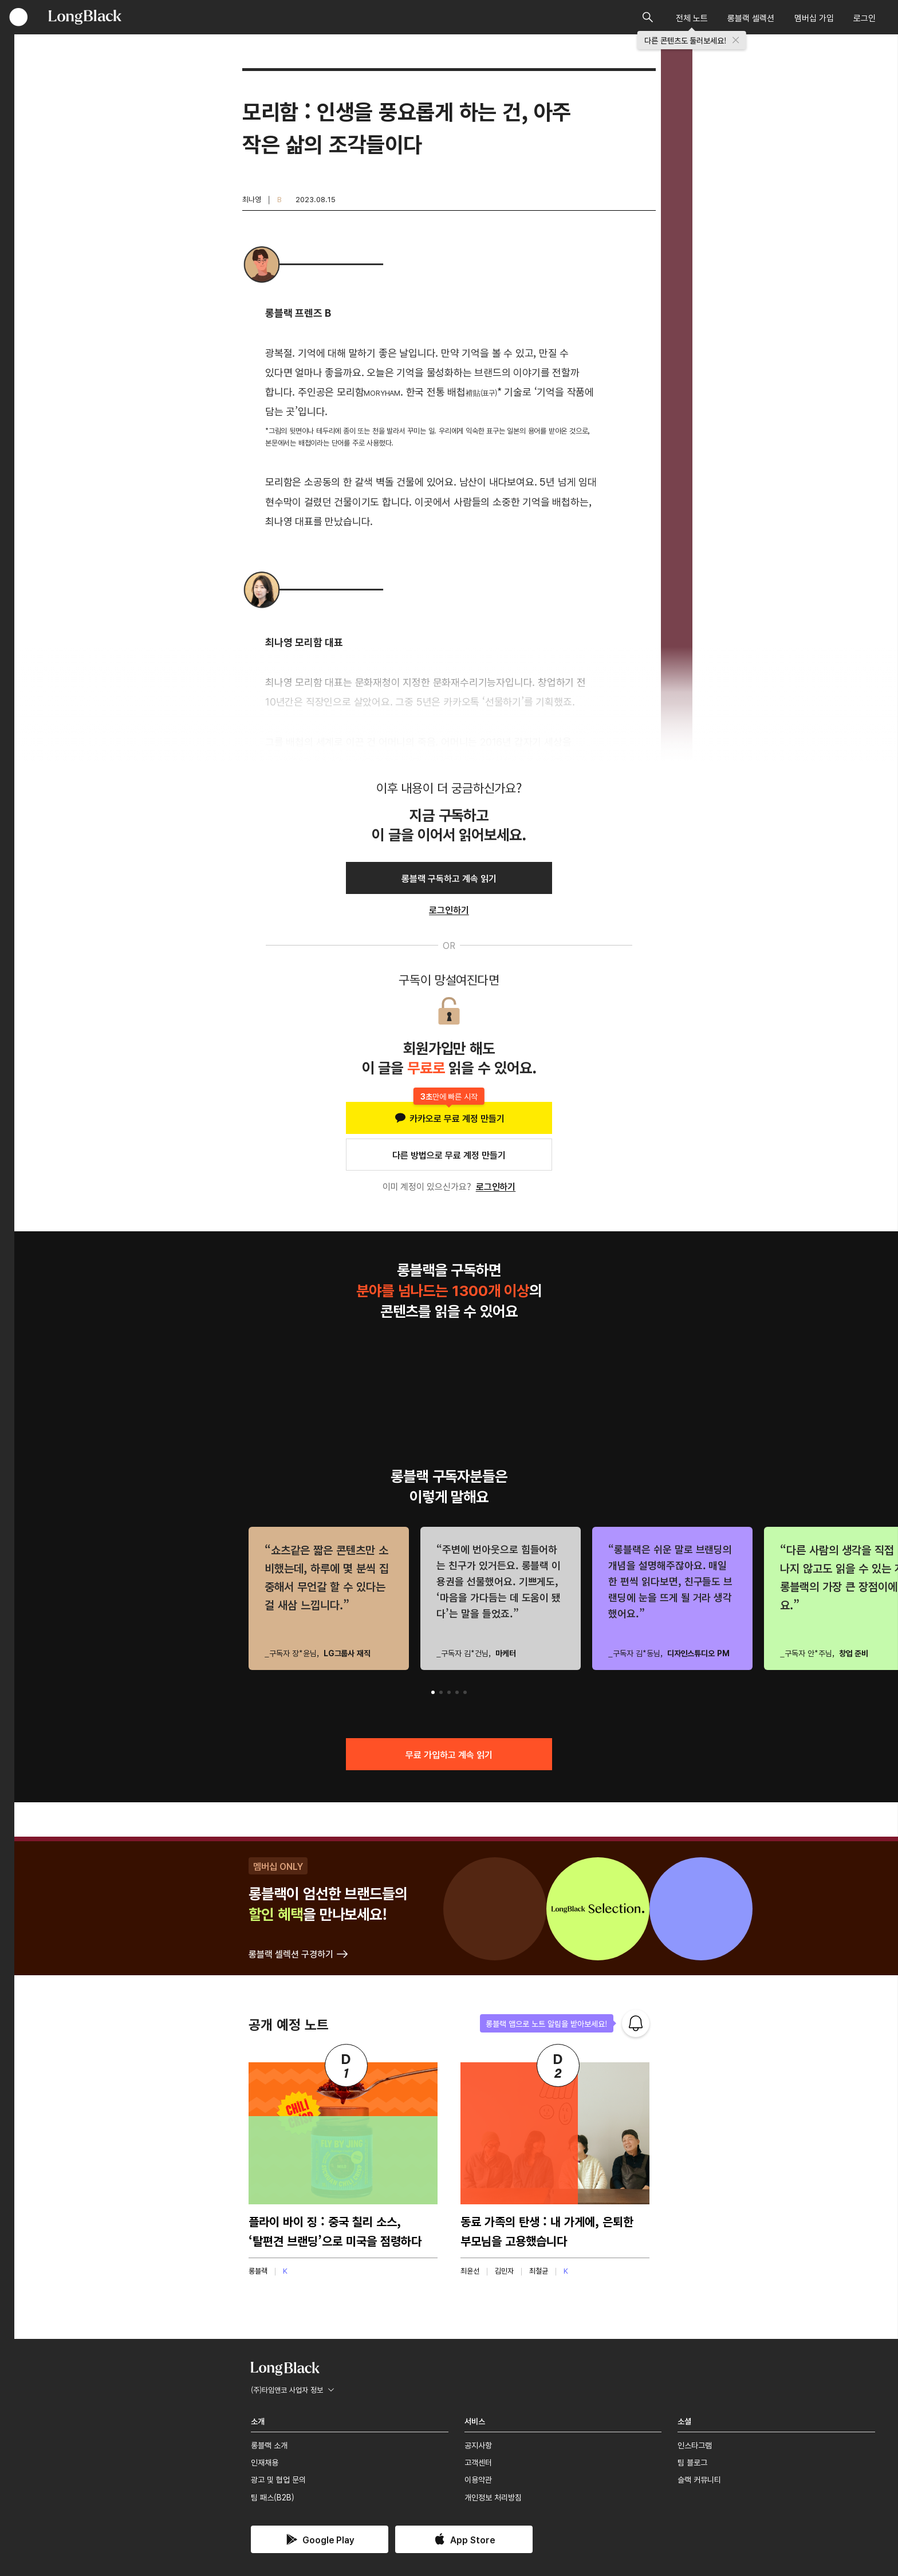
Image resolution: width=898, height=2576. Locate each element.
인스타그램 (695, 2445)
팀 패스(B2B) (272, 2497)
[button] (433, 1692)
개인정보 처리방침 (493, 2497)
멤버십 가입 (814, 17)
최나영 (251, 199)
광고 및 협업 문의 (278, 2479)
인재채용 (264, 2462)
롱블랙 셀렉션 (750, 17)
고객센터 (478, 2462)
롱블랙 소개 (269, 2445)
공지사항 (478, 2445)
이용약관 (478, 2479)
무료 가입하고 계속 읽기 (448, 1754)
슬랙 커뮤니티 (699, 2479)
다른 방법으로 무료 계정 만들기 (448, 1154)
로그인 (864, 17)
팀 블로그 (692, 2462)
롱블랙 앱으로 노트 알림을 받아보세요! (547, 2023)
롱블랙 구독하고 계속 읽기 (448, 878)
